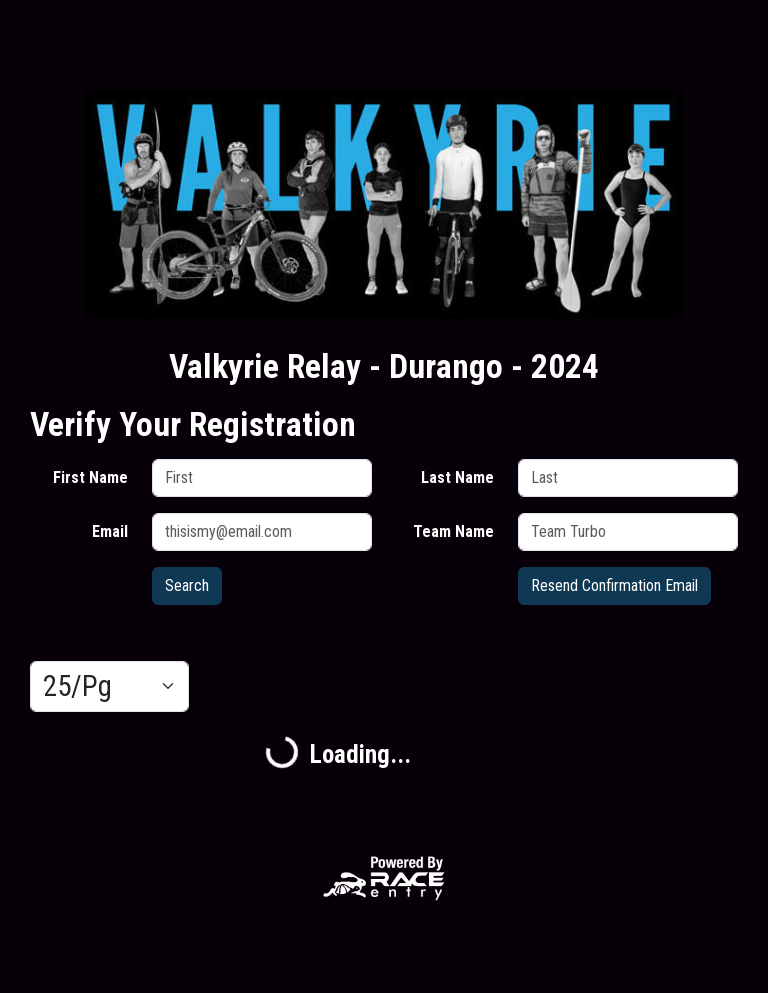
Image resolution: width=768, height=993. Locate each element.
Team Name (453, 531)
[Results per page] (109, 687)
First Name (90, 477)
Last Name (457, 477)
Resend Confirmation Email (614, 585)
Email (110, 531)
